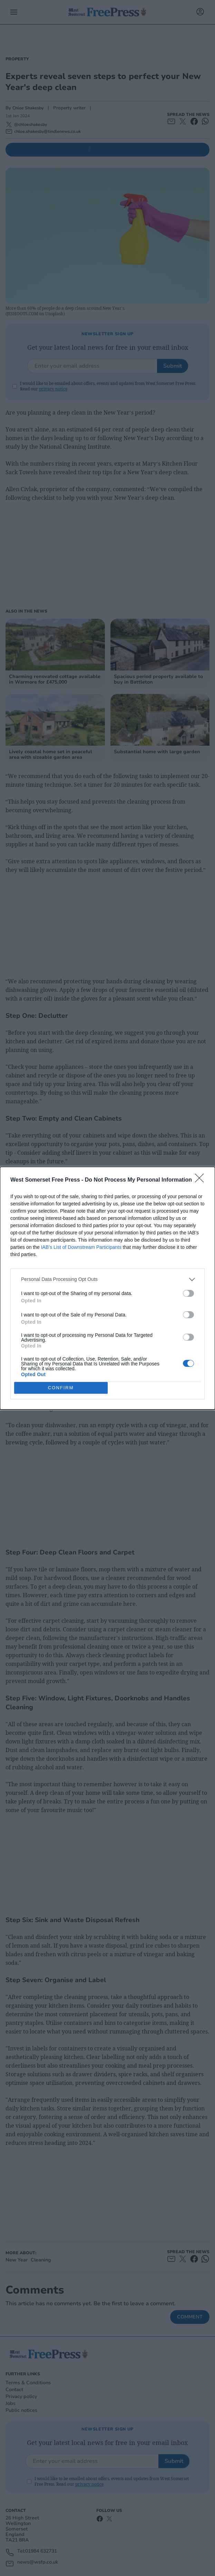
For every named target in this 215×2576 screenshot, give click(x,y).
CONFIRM (61, 1387)
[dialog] (107, 1287)
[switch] (188, 1293)
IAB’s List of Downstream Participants (81, 1247)
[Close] (201, 1179)
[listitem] (107, 1279)
